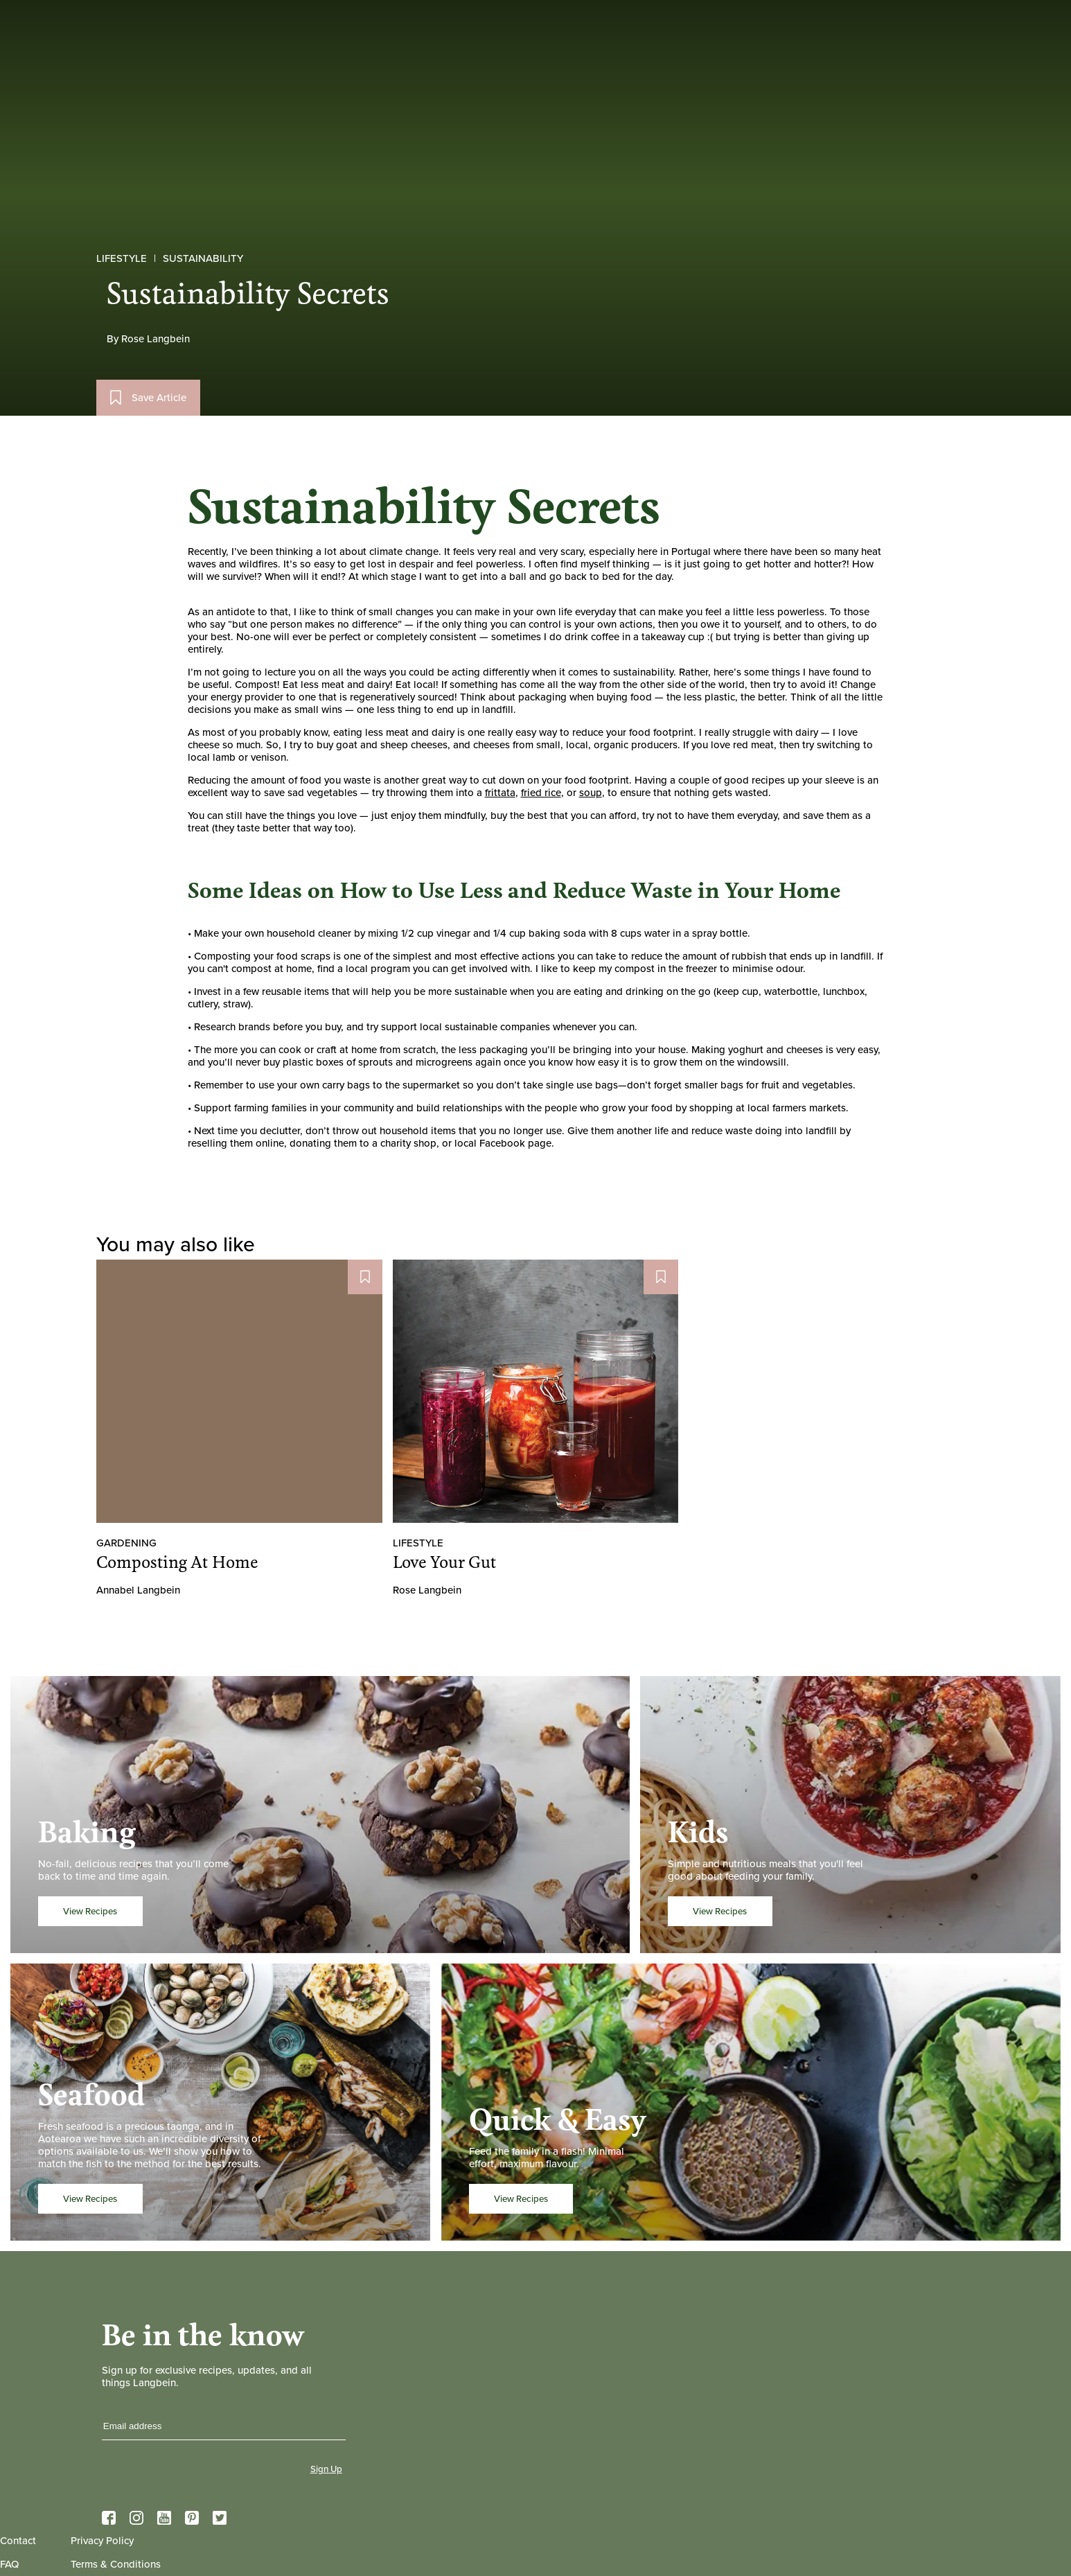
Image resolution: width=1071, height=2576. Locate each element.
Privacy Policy (102, 2540)
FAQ (9, 2564)
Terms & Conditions (116, 2564)
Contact (18, 2540)
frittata (500, 792)
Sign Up (326, 2469)
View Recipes (90, 1910)
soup (590, 792)
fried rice (541, 792)
